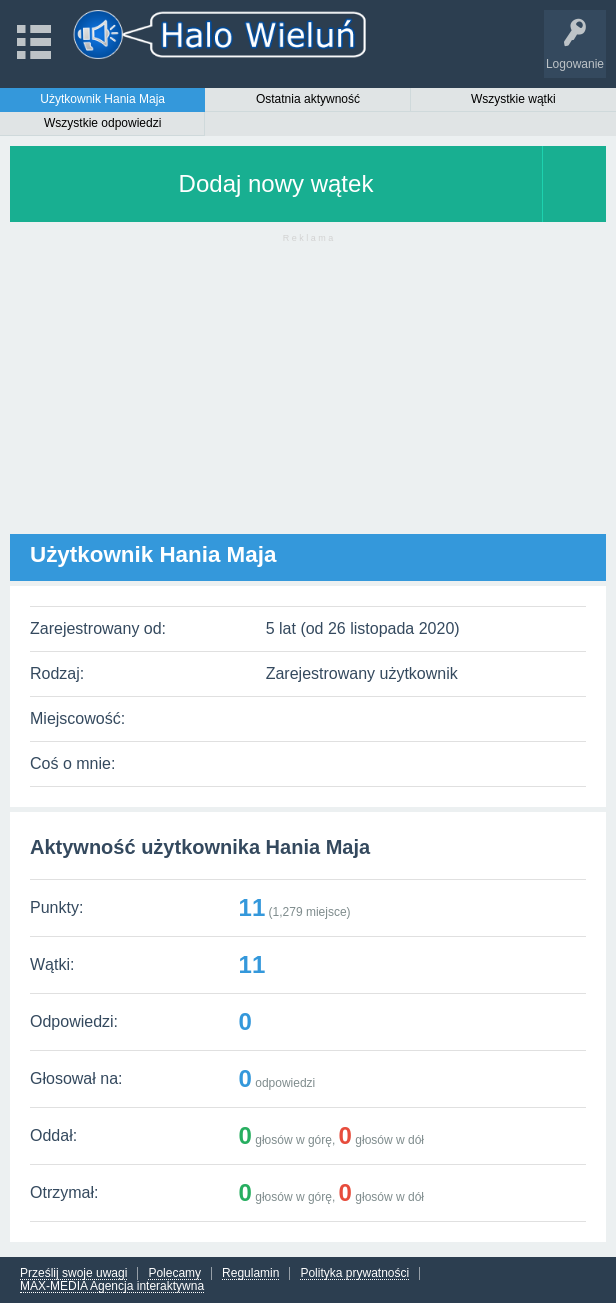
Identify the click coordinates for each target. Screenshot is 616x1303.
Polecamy (174, 1273)
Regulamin (250, 1273)
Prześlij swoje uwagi (73, 1273)
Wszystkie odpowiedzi (102, 123)
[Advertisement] (308, 394)
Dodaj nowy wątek (276, 183)
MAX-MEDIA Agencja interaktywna (112, 1286)
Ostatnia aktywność (308, 99)
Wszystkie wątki (513, 99)
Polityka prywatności (354, 1273)
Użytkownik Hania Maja (102, 99)
